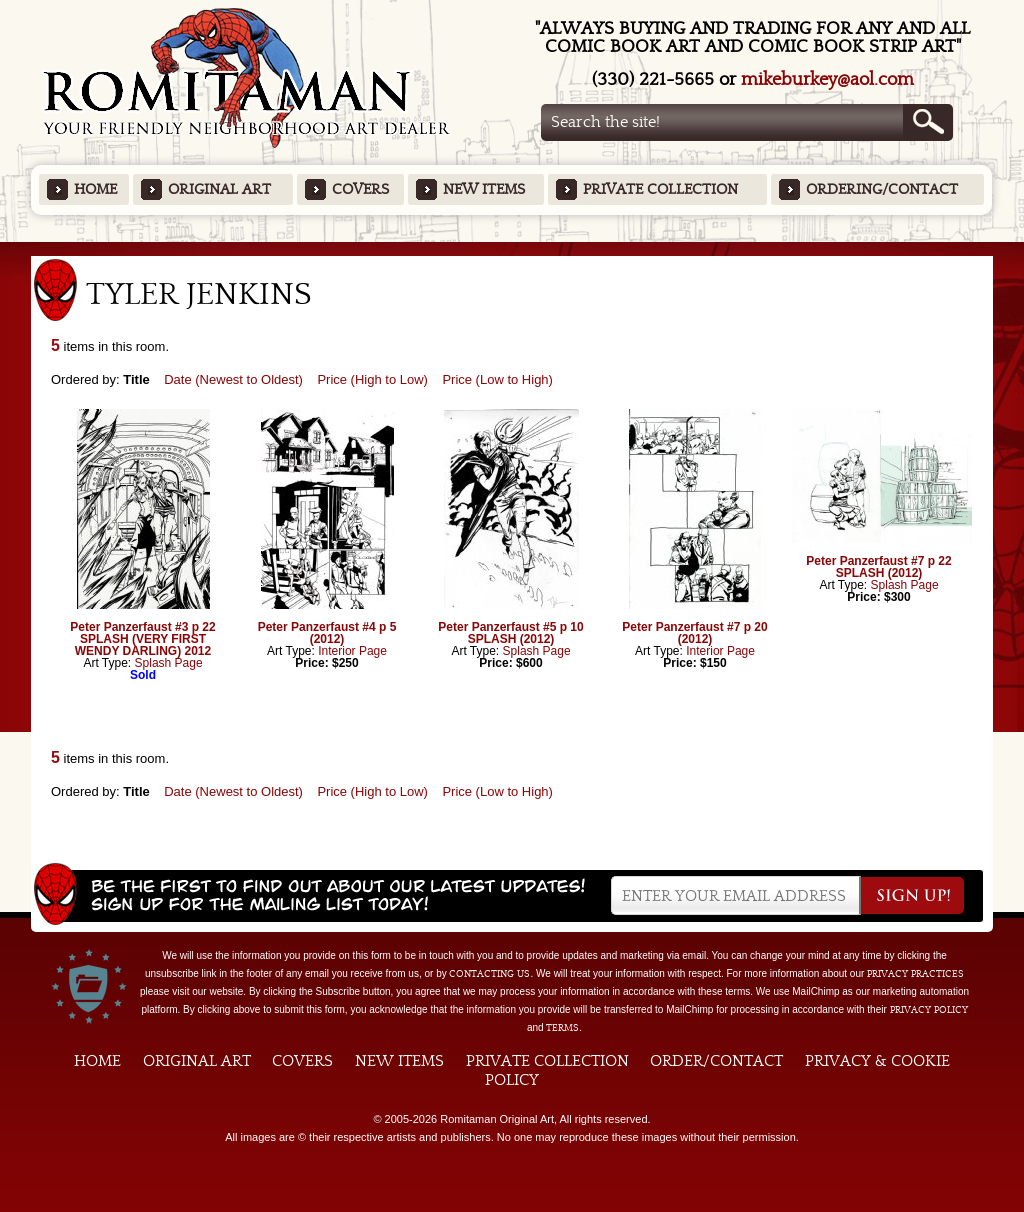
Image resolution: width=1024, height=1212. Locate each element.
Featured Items (512, 248)
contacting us (489, 974)
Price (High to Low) (372, 379)
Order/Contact (716, 1061)
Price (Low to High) (497, 379)
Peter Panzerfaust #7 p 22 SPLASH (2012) (878, 567)
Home (95, 189)
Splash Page (169, 663)
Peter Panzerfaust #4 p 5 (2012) (327, 633)
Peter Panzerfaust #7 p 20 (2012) (694, 633)
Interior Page (352, 651)
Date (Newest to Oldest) (233, 379)
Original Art (219, 189)
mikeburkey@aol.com (827, 79)
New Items (484, 189)
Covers (360, 189)
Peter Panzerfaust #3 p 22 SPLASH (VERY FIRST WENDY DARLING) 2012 (142, 639)
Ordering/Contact (882, 189)
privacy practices (915, 974)
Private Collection (660, 189)
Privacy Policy (929, 1010)
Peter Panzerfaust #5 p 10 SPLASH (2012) (510, 633)
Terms (562, 1028)
